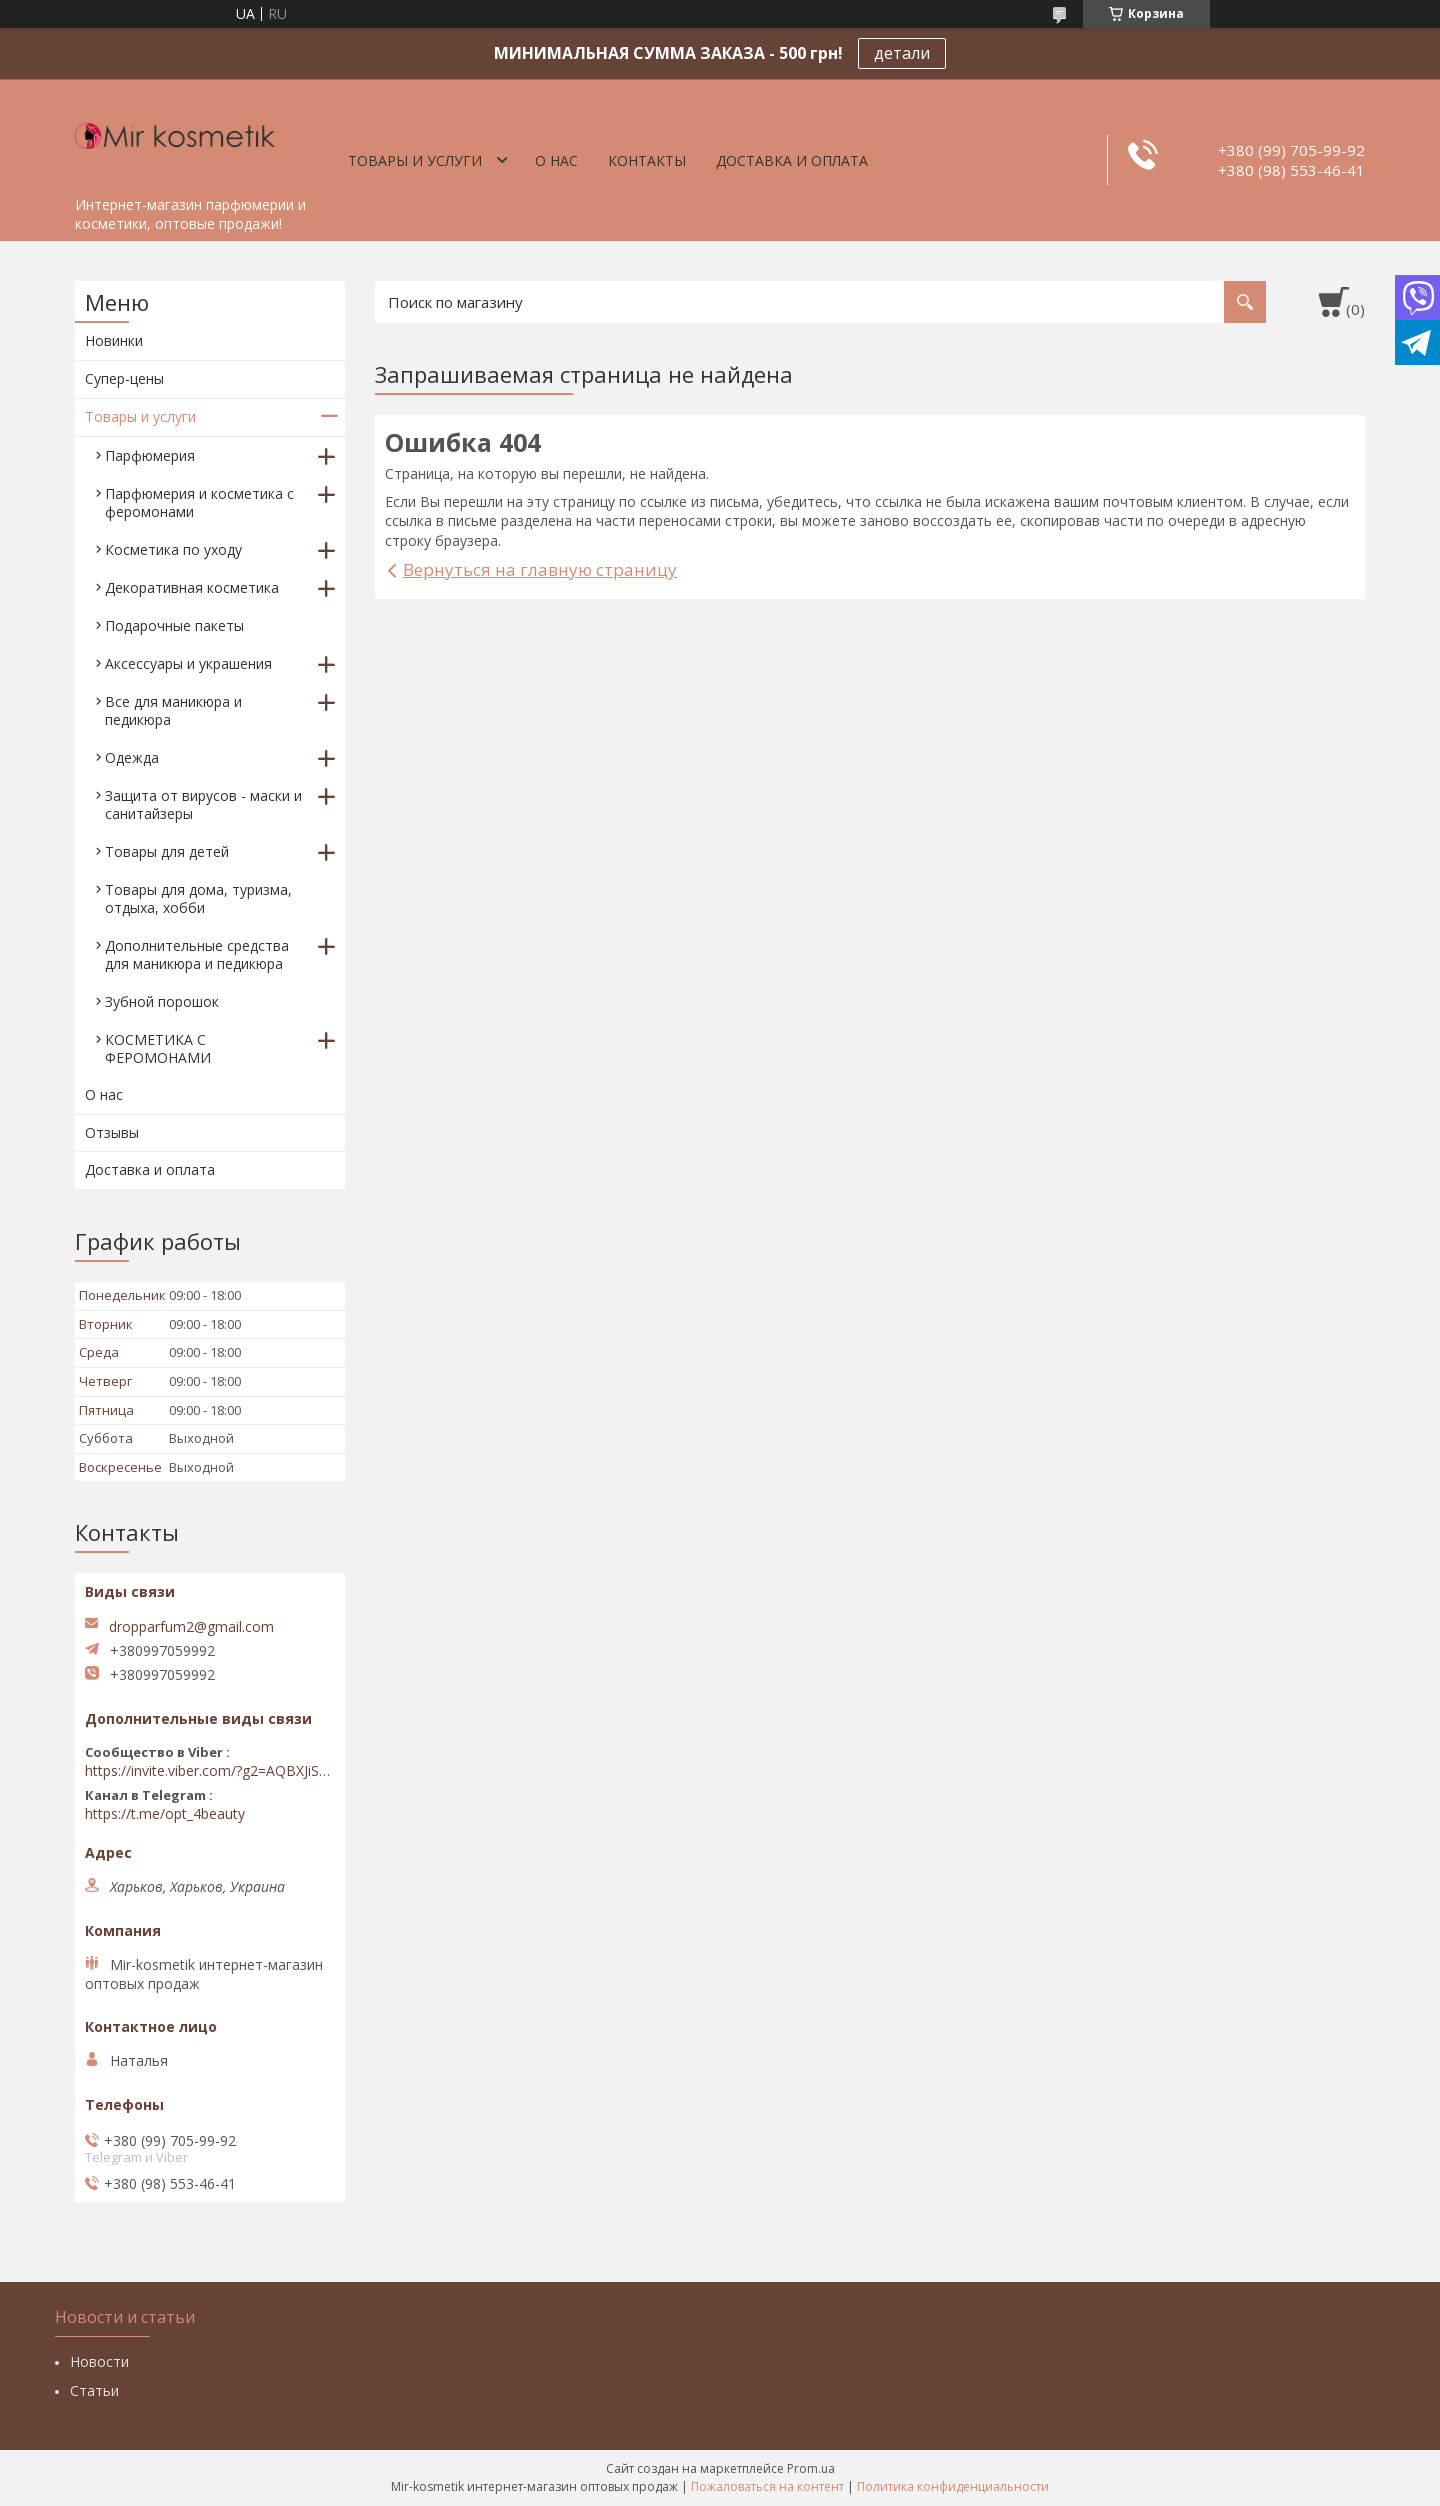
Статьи (94, 2390)
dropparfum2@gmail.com (191, 1627)
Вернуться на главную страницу (540, 569)
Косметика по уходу (173, 549)
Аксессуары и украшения (188, 663)
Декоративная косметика (192, 587)
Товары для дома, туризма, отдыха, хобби (198, 898)
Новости (99, 2361)
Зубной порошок (162, 1001)
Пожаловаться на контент (767, 2486)
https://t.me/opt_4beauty (165, 1814)
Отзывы (112, 1132)
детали (902, 53)
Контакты (647, 160)
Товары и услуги (415, 160)
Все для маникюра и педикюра (173, 710)
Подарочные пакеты (174, 625)
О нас (556, 160)
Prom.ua (811, 2468)
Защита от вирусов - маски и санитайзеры (203, 804)
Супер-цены (124, 378)
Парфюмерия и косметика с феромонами (199, 502)
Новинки (114, 340)
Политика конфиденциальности (953, 2486)
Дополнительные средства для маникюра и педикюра (197, 954)
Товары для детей (167, 851)
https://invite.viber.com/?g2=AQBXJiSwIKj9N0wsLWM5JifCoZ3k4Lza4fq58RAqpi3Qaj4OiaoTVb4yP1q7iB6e (210, 1771)
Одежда (132, 757)
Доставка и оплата (792, 160)
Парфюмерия (150, 455)
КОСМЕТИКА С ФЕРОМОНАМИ (158, 1048)
